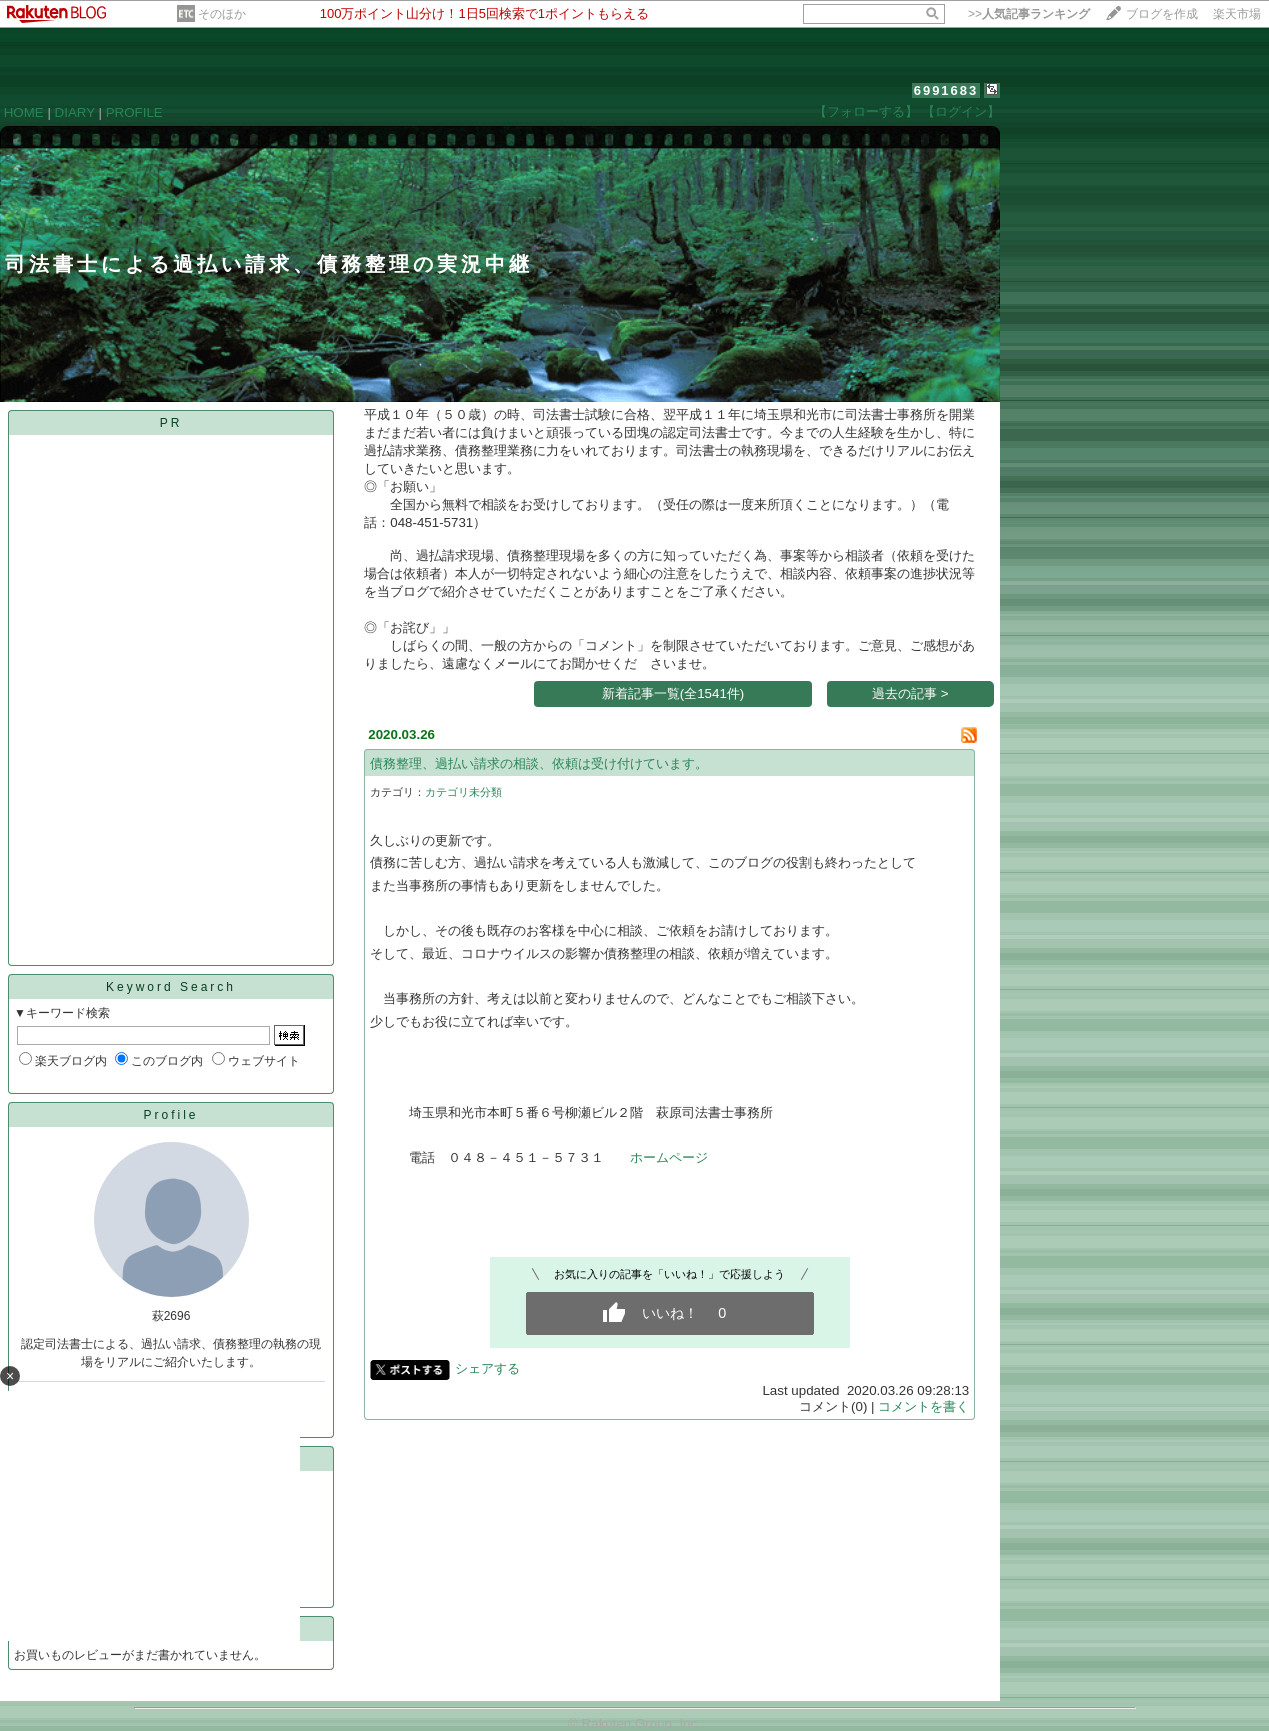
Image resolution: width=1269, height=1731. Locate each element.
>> (1029, 14)
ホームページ (669, 1157)
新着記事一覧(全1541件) (673, 693)
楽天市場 (1237, 14)
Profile (170, 1115)
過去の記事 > (910, 693)
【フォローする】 (866, 111)
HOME (24, 112)
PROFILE (134, 112)
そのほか (222, 14)
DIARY (75, 112)
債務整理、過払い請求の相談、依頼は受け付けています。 (539, 763)
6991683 (946, 90)
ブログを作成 (1162, 14)
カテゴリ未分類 (463, 792)
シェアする (487, 1368)
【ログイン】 (961, 111)
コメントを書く (923, 1406)
